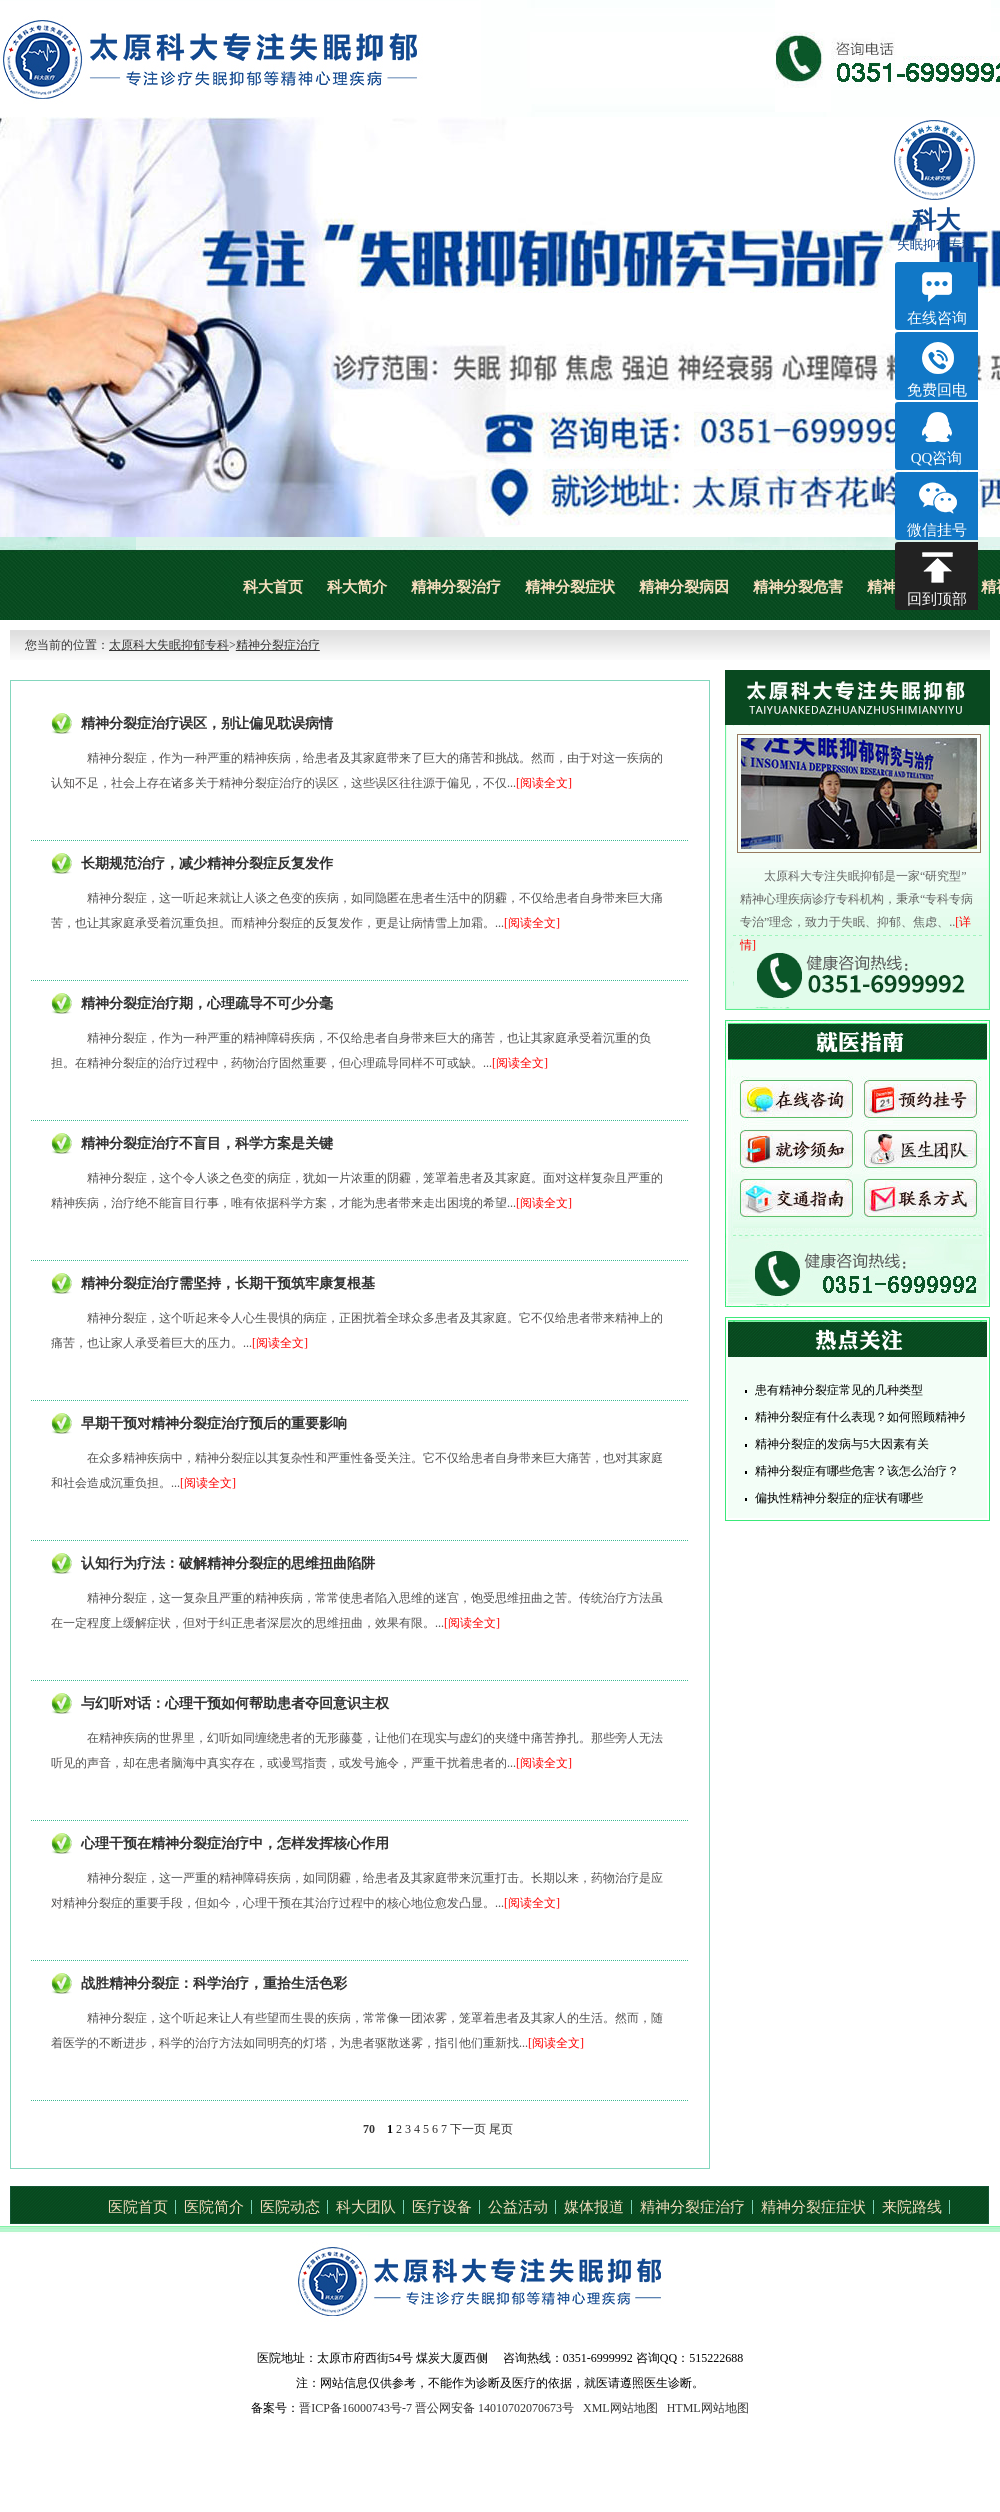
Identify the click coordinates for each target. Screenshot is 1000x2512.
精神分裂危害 (798, 587)
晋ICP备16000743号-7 (355, 2408)
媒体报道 (594, 2207)
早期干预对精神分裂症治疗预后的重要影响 (214, 1423)
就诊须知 (796, 1154)
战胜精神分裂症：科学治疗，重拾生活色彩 (214, 1983)
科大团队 (366, 2207)
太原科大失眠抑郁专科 (169, 645)
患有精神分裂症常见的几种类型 (839, 1390)
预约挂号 (920, 1105)
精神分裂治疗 (456, 587)
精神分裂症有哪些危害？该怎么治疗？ (857, 1471)
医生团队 (920, 1154)
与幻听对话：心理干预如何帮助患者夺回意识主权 (235, 1703)
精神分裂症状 (570, 587)
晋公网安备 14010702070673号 (494, 2408)
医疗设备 (442, 2207)
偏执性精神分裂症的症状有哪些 (839, 1498)
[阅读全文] (544, 783)
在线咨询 (796, 1105)
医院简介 (214, 2207)
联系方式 (920, 1203)
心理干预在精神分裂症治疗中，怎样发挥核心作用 (235, 1843)
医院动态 (290, 2207)
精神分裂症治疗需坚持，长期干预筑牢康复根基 (228, 1283)
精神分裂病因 (684, 587)
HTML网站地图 (708, 2408)
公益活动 (518, 2207)
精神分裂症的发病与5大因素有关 (842, 1444)
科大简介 (357, 587)
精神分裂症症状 (813, 2207)
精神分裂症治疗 (278, 645)
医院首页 (138, 2207)
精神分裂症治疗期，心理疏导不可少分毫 (207, 1003)
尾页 (501, 2129)
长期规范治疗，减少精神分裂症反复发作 (207, 863)
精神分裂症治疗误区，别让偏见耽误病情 (207, 723)
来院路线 (912, 2207)
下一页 (468, 2129)
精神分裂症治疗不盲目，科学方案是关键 (207, 1143)
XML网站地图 (620, 2408)
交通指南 (796, 1203)
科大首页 (273, 587)
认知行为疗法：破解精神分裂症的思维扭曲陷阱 (228, 1563)
